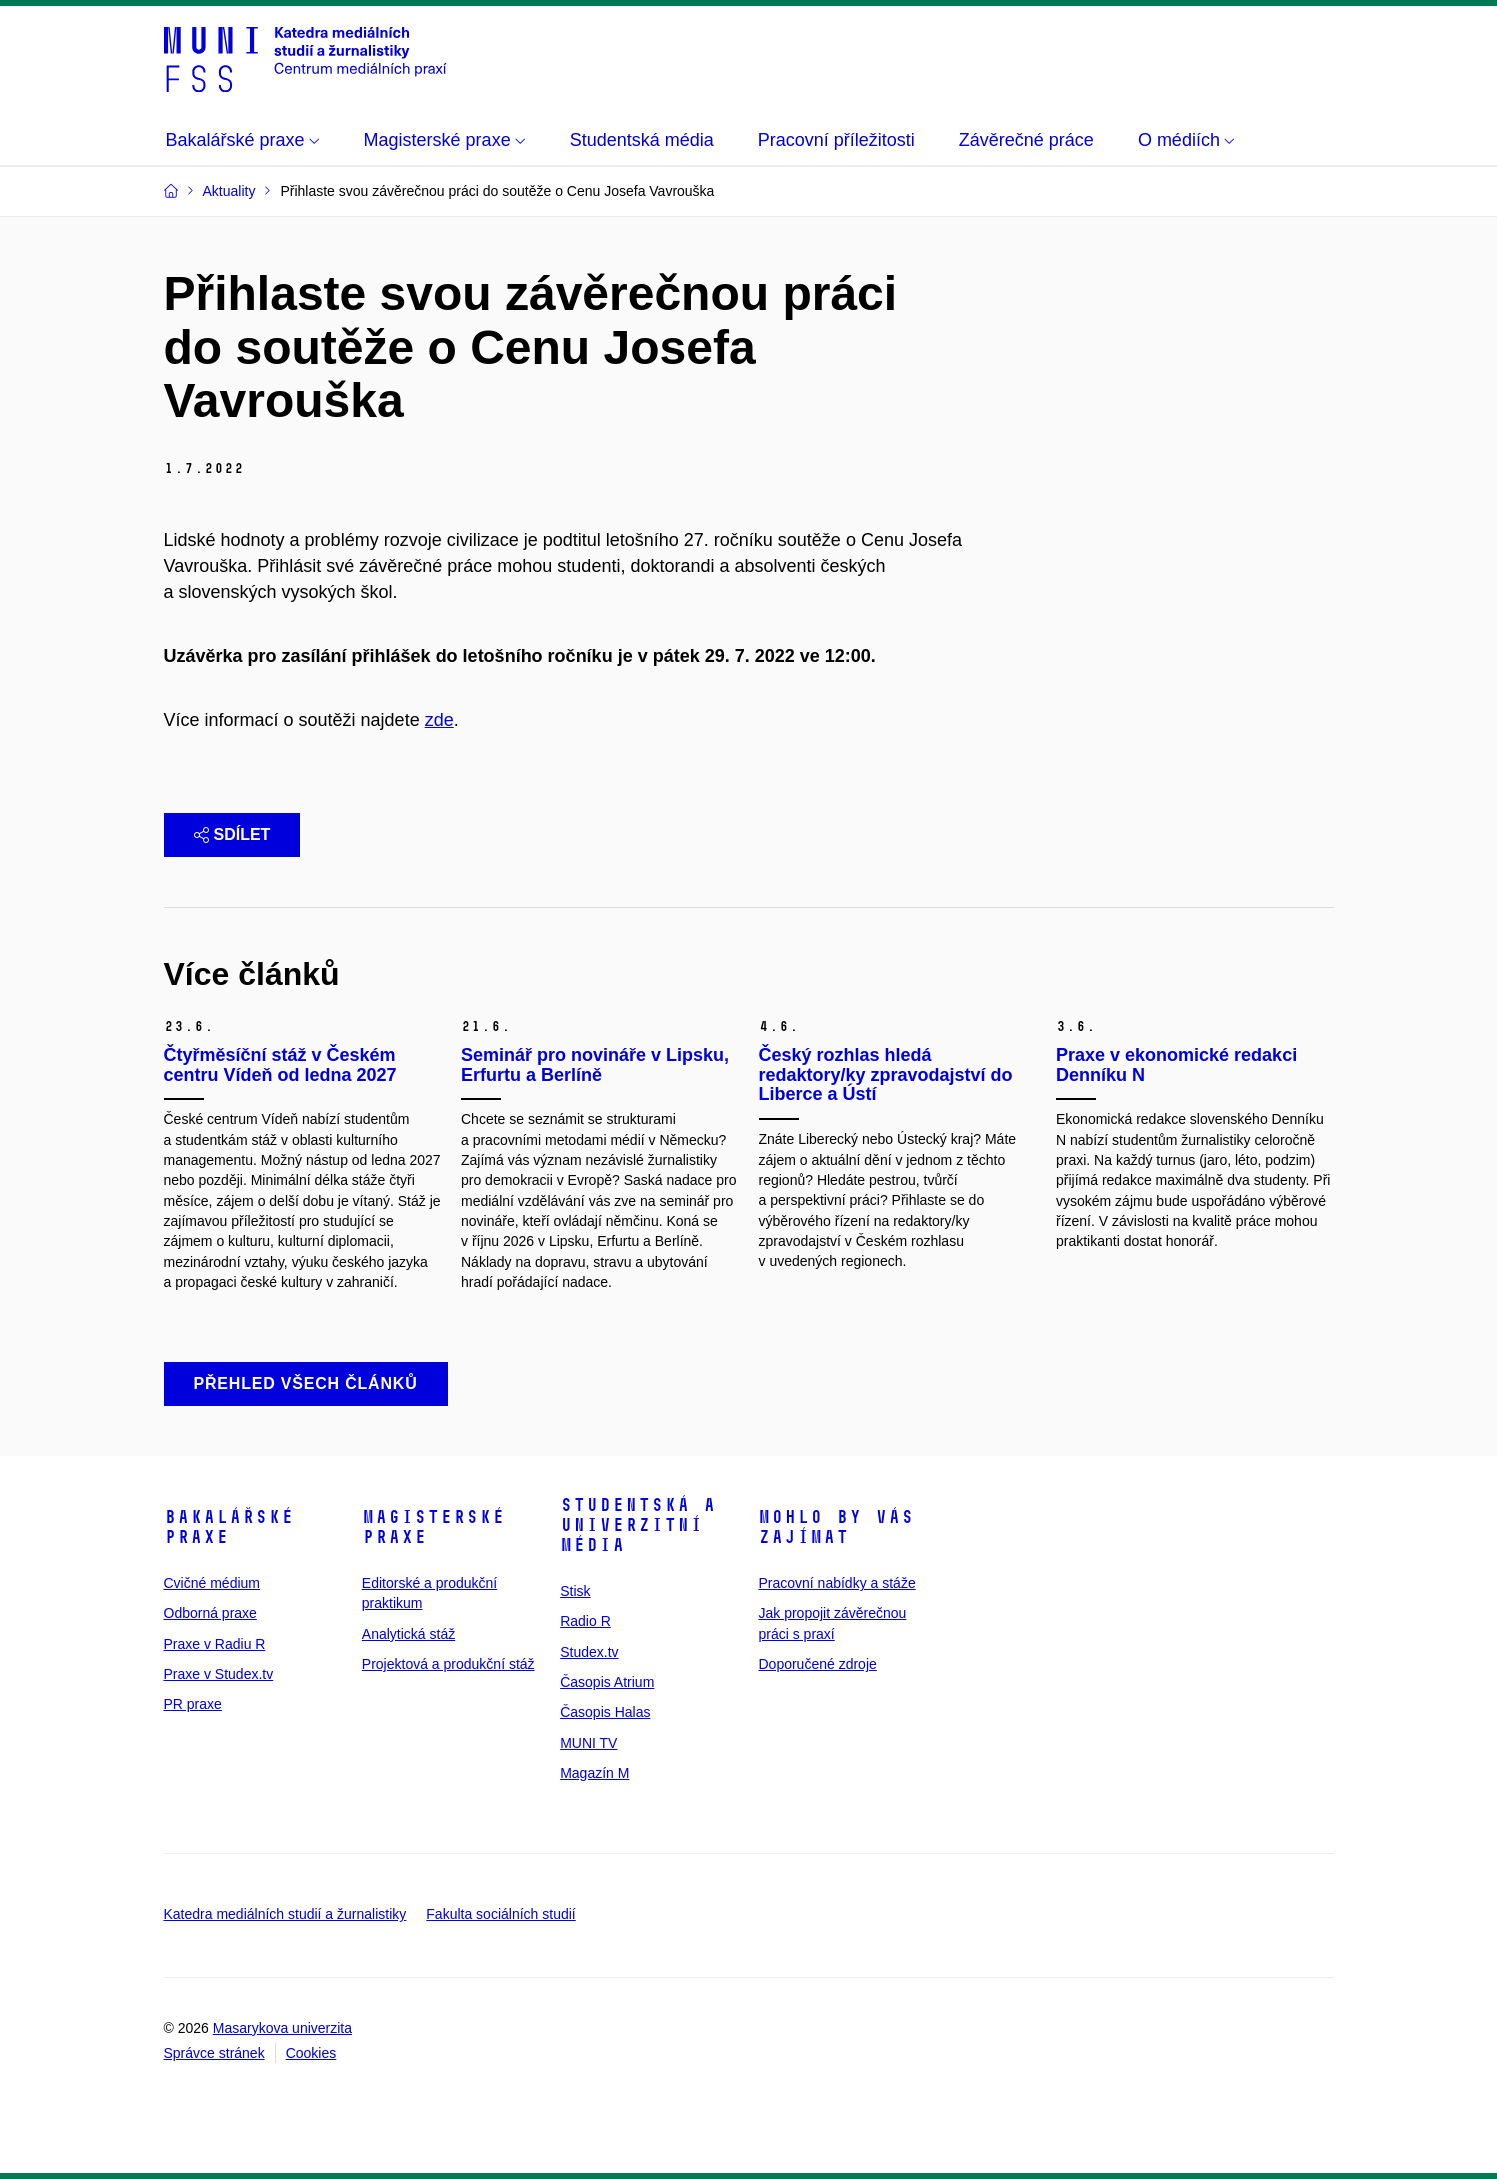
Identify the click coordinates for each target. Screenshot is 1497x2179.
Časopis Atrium (607, 1682)
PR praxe (193, 1704)
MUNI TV (588, 1743)
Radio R (585, 1621)
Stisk (575, 1591)
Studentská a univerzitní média (638, 1525)
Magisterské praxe (433, 1527)
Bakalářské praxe (229, 1527)
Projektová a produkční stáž (448, 1664)
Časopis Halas (605, 1712)
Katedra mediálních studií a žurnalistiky (285, 1914)
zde (439, 720)
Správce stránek (214, 2053)
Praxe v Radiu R (215, 1644)
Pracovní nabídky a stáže (836, 1583)
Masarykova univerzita (282, 2028)
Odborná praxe (210, 1613)
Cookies (311, 2053)
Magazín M (594, 1773)
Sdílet (232, 834)
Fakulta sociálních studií (500, 1914)
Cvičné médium (212, 1583)
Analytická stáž (408, 1634)
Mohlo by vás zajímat (836, 1527)
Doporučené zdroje (817, 1664)
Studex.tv (589, 1652)
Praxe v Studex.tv (219, 1674)
